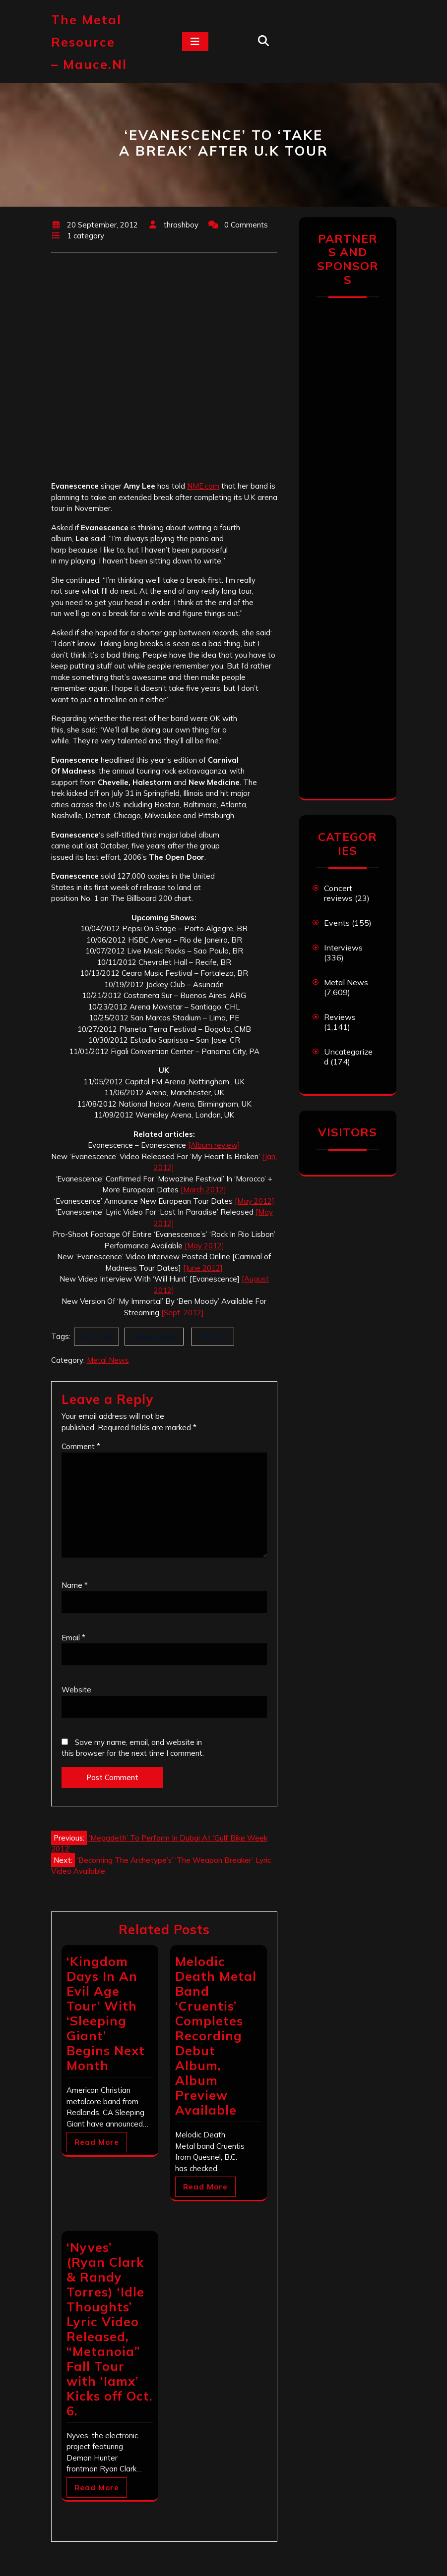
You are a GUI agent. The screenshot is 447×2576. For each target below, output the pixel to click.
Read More (96, 2142)
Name (75, 1585)
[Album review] (214, 1145)
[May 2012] (254, 1201)
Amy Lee (96, 1336)
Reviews (340, 1017)
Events (337, 923)
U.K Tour (212, 1336)
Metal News (108, 1360)
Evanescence (154, 1336)
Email (73, 1637)
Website (76, 1689)
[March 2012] (203, 1189)
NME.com (203, 486)
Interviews (343, 947)
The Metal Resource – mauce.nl (89, 42)
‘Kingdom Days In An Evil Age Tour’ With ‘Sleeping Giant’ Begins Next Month (105, 2013)
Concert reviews (338, 893)
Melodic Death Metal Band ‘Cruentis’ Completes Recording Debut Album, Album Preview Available (215, 2036)
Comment (81, 1446)
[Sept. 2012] (182, 1312)
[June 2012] (203, 1268)
